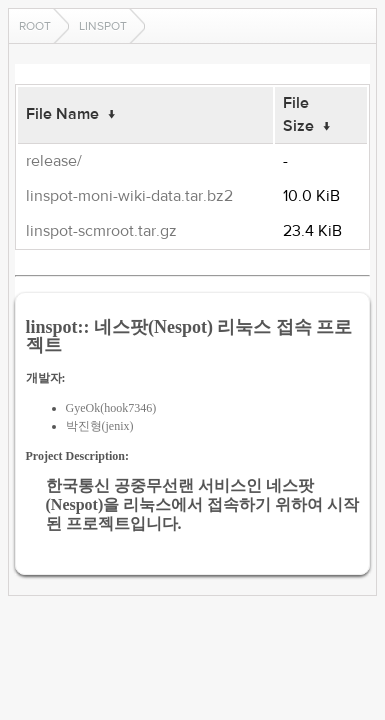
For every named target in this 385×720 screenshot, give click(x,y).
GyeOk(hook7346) (111, 408)
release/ (54, 161)
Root (35, 26)
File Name (62, 114)
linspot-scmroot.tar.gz (101, 231)
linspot (103, 26)
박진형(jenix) (100, 426)
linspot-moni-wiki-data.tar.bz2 (129, 196)
